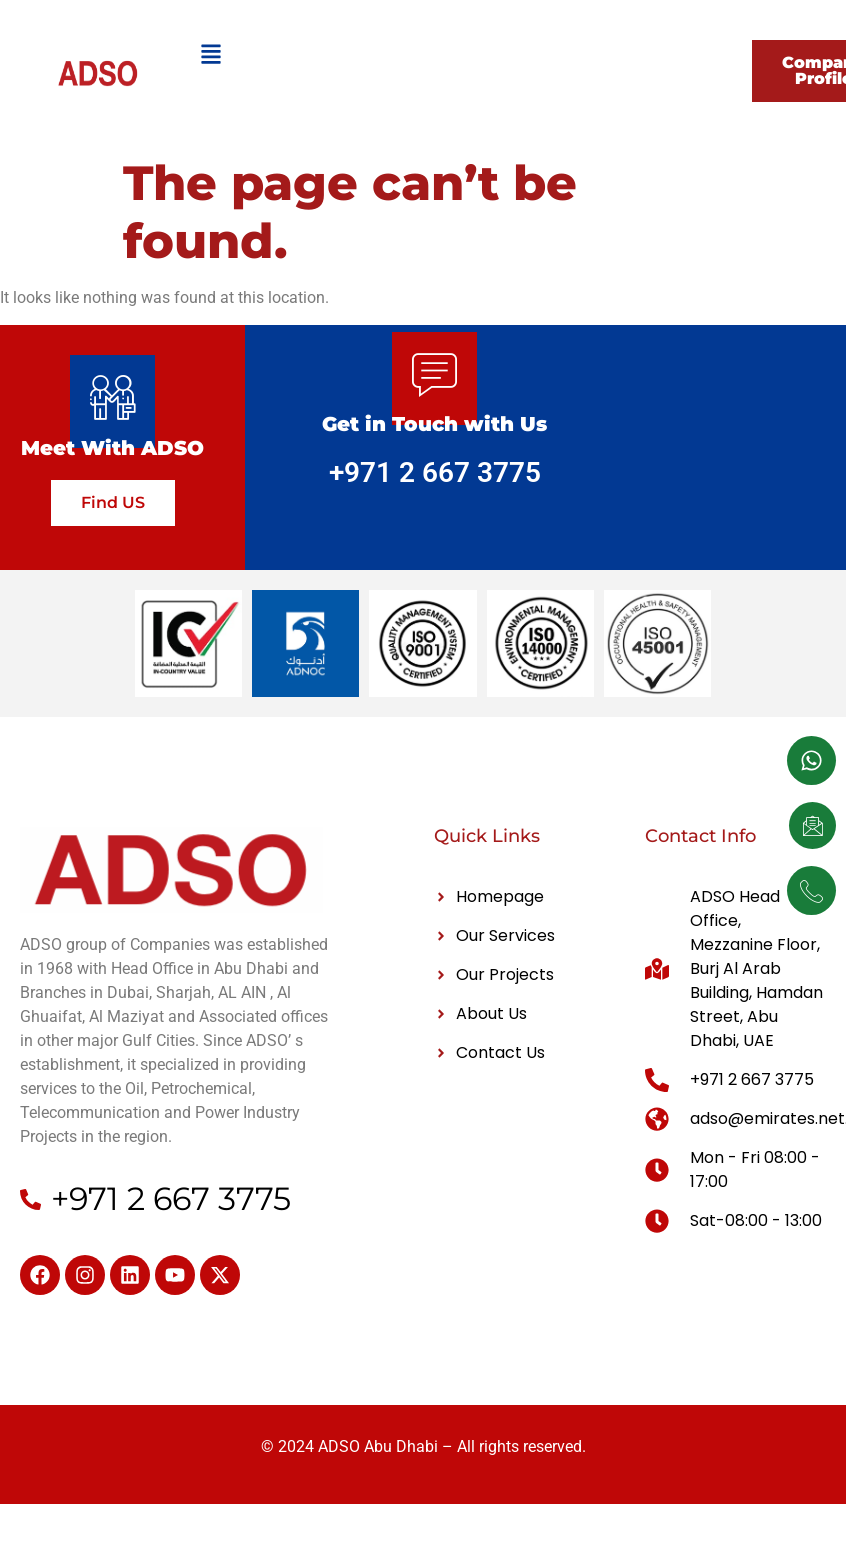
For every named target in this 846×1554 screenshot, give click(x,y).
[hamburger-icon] (211, 57)
